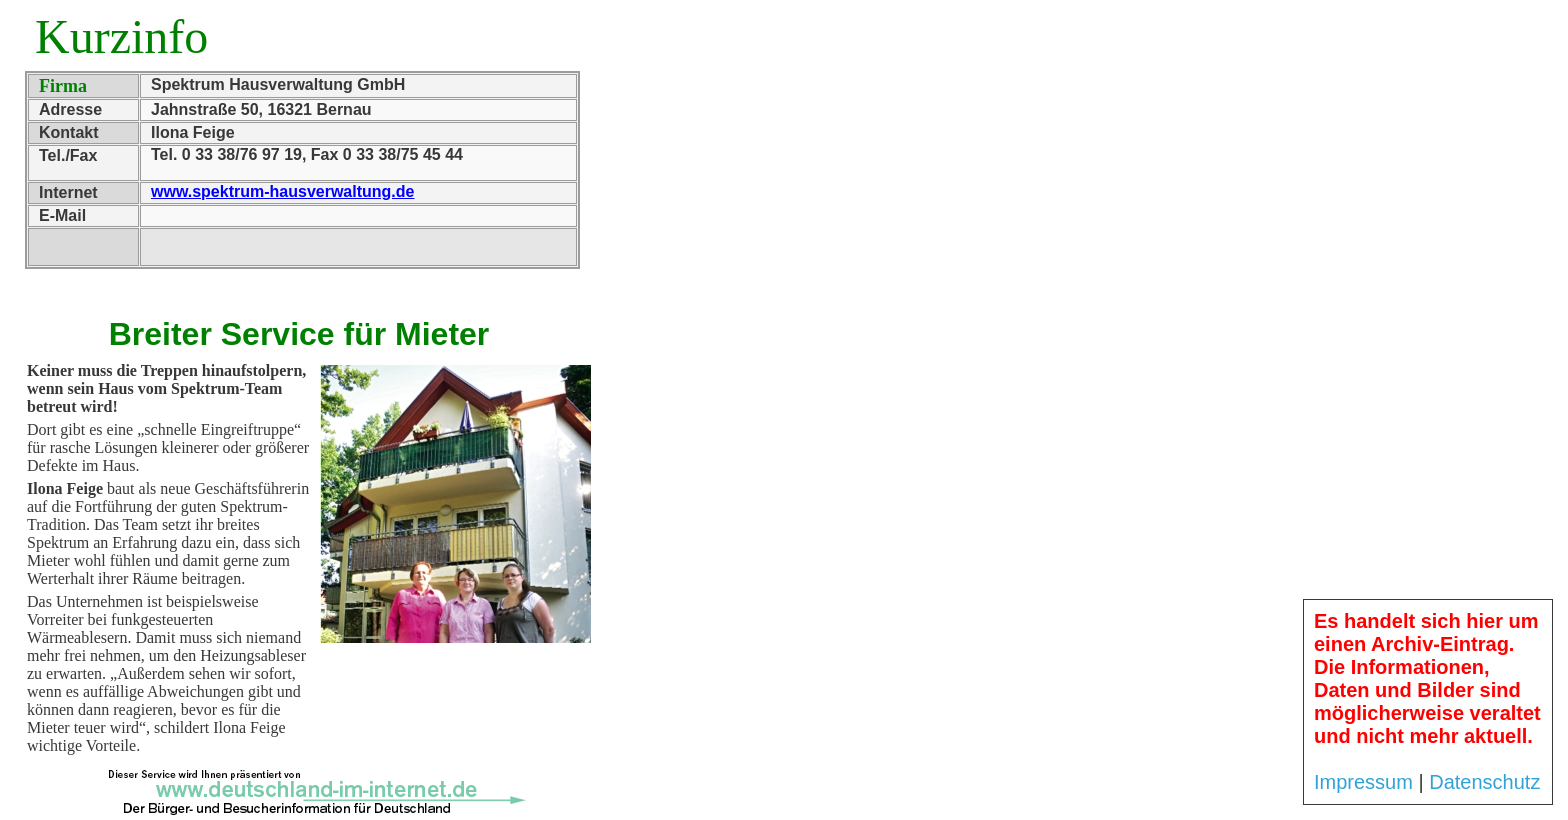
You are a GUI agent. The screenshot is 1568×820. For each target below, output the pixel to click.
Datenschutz (1484, 782)
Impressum (1363, 782)
